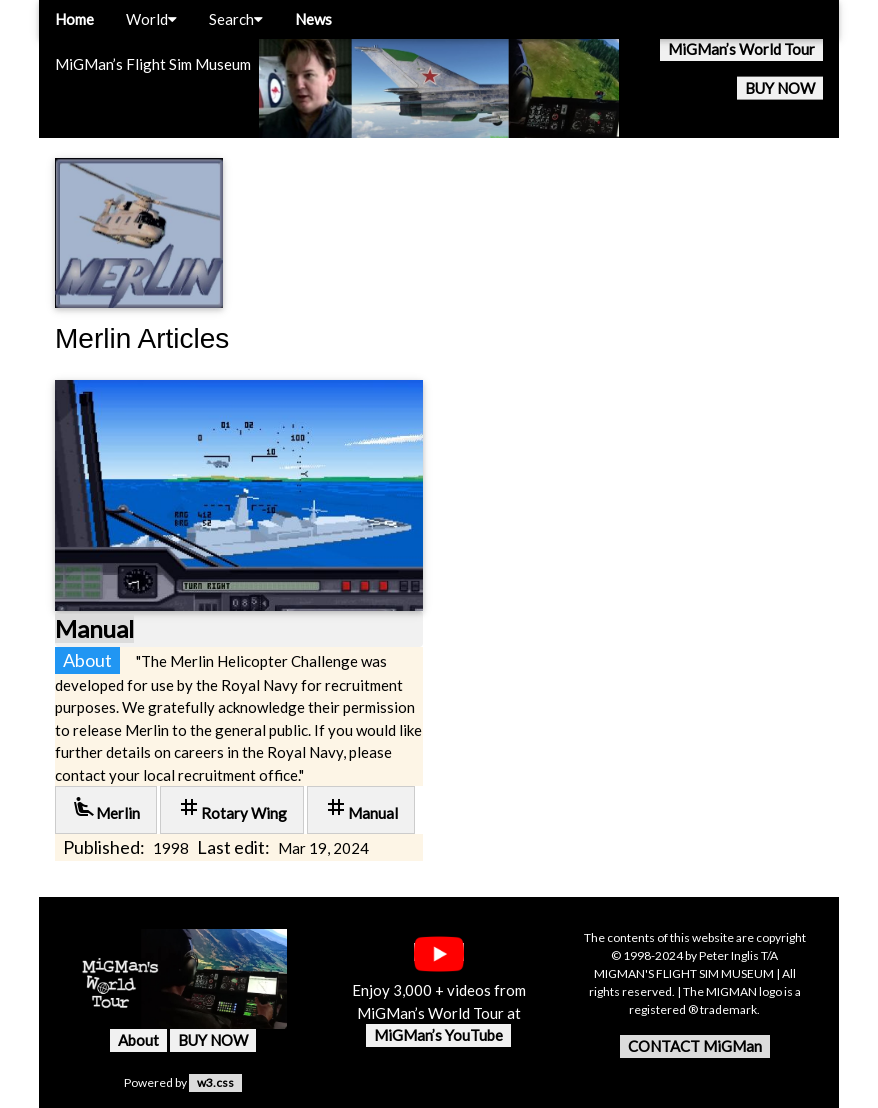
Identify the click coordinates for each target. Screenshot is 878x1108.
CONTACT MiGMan (695, 1046)
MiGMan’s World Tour (741, 49)
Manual (94, 628)
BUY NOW (780, 88)
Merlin (106, 808)
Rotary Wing (232, 808)
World (151, 19)
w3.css (215, 1082)
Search (236, 19)
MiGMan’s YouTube (438, 1035)
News (313, 19)
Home (74, 19)
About (138, 1040)
